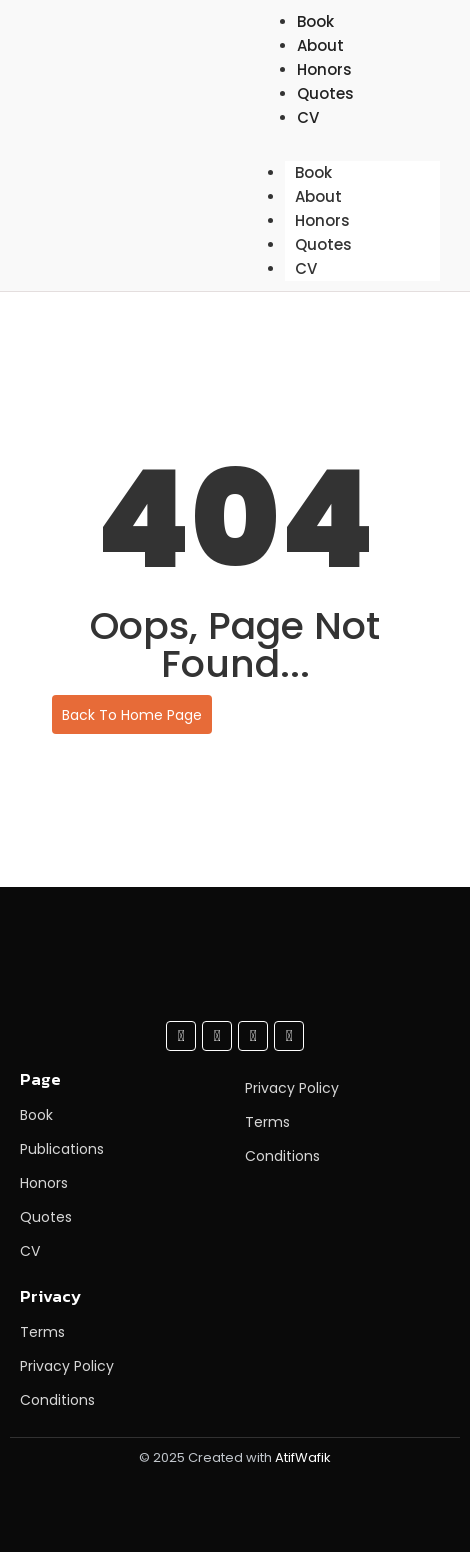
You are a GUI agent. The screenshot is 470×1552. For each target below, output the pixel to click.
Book (313, 172)
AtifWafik (303, 1457)
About (318, 196)
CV (308, 117)
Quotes (325, 93)
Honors (322, 220)
